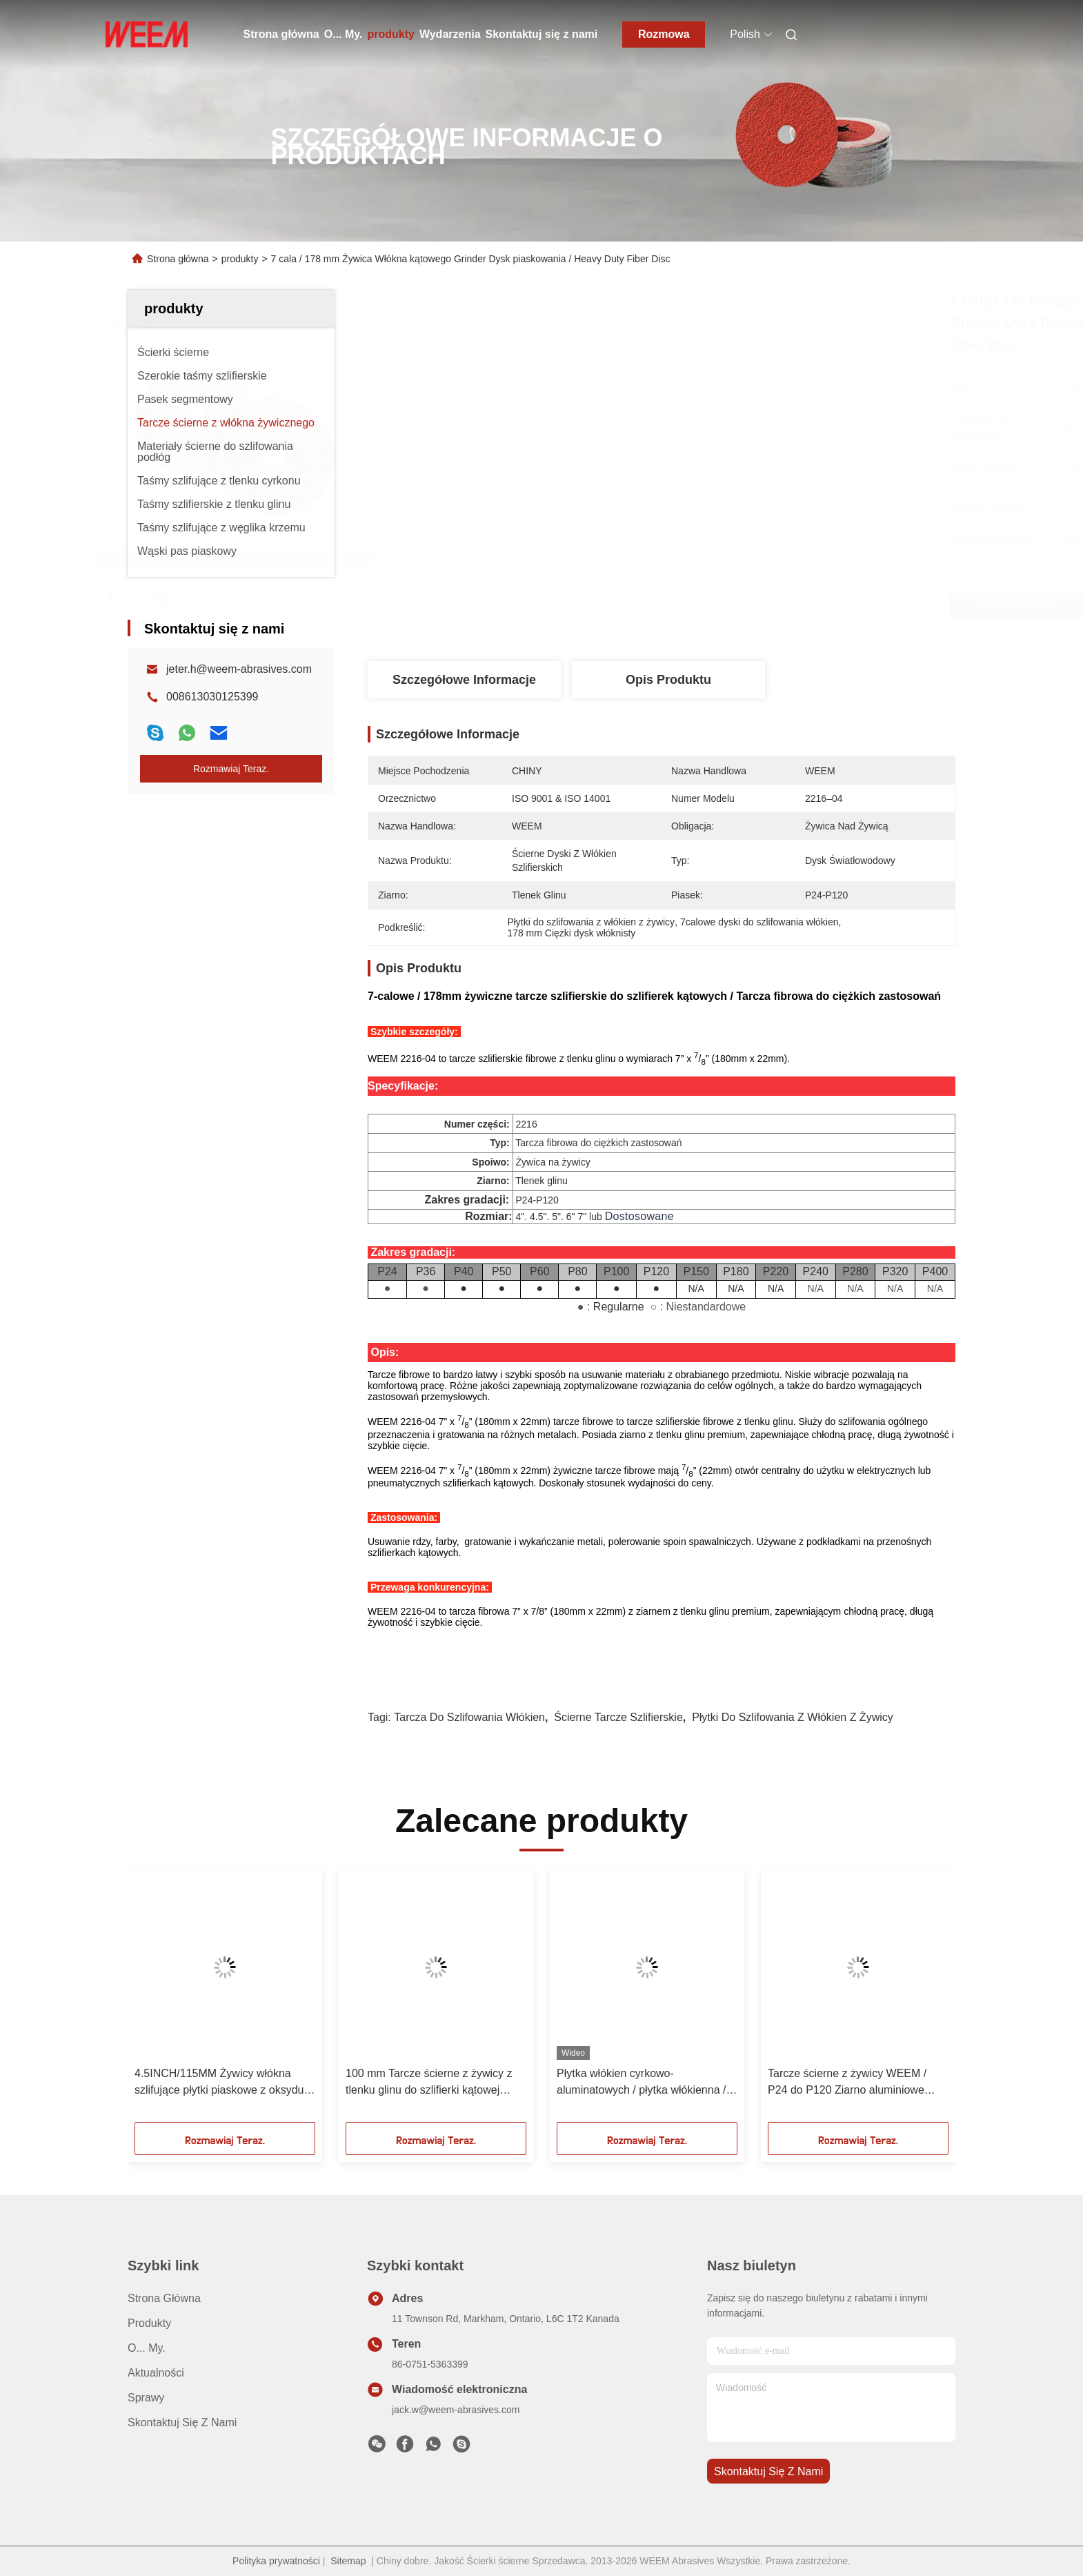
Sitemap (348, 2560)
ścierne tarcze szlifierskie (618, 1717)
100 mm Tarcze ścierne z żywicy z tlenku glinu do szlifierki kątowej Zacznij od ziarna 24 (429, 2082)
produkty (390, 34)
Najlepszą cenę (748, 605)
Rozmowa (664, 34)
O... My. (343, 34)
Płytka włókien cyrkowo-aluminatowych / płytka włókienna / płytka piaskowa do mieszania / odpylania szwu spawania (641, 2082)
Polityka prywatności (276, 2560)
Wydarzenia (450, 34)
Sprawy (146, 2397)
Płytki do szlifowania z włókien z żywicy (792, 1717)
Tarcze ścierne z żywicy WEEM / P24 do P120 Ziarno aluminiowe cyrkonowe (847, 2082)
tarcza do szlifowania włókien (469, 1717)
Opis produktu (668, 680)
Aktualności (156, 2373)
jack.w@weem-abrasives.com (455, 2409)
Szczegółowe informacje (464, 680)
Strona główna (281, 34)
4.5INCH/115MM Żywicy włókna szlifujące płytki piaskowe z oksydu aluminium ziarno (219, 2082)
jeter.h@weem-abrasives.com (239, 669)
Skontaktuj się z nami (542, 34)
